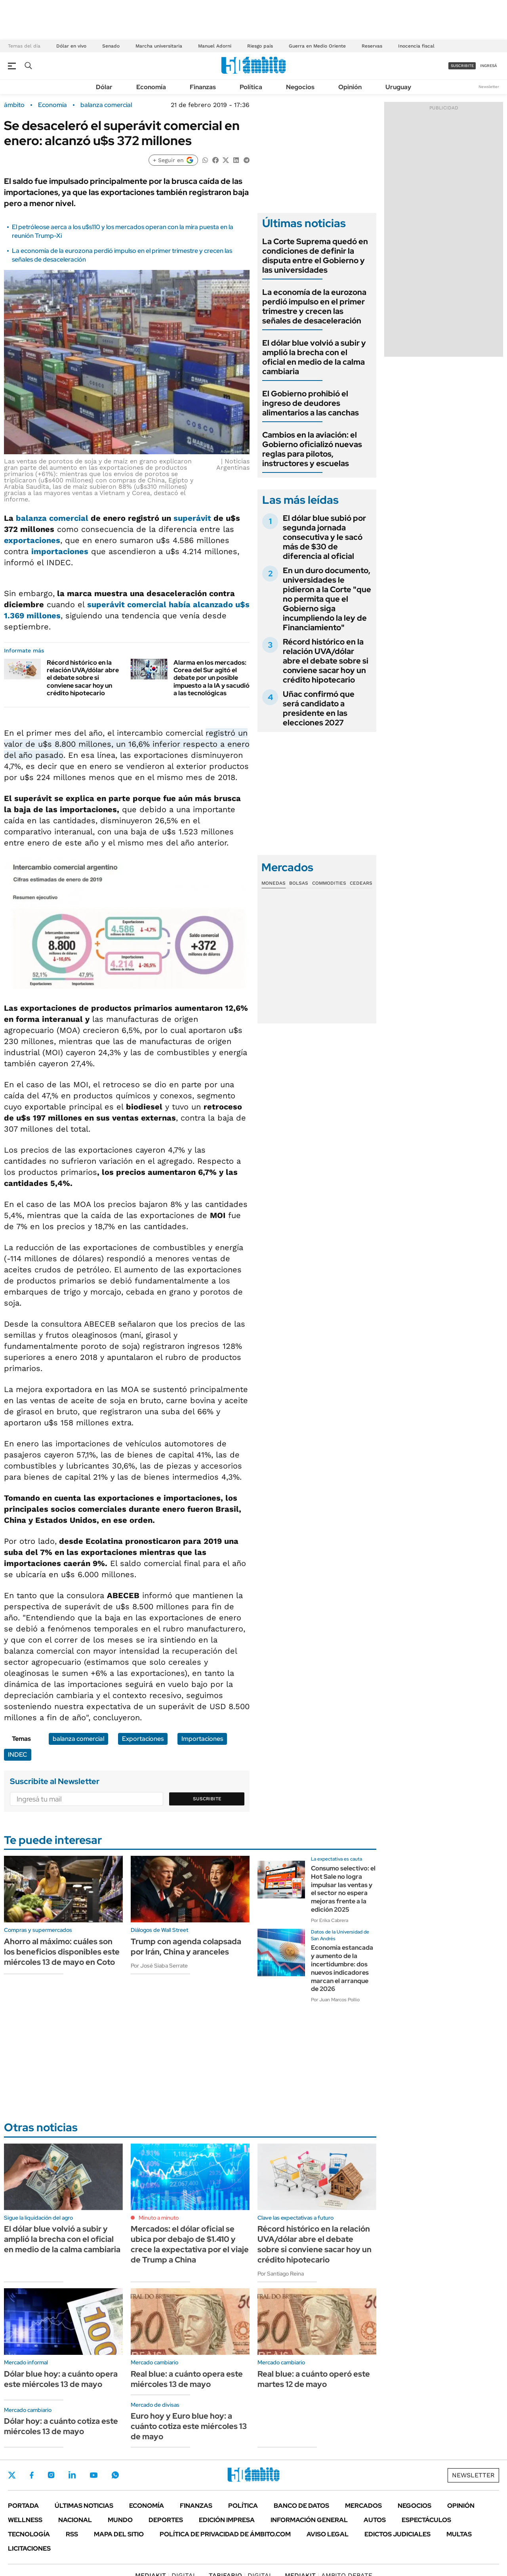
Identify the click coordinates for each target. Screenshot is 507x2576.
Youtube (93, 2475)
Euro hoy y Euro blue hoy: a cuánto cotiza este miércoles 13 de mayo (189, 2426)
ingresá (488, 65)
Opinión (350, 87)
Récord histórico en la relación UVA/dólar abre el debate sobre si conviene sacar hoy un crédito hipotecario (83, 677)
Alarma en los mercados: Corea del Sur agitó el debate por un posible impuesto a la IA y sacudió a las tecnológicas (211, 677)
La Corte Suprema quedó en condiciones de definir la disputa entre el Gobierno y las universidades (315, 255)
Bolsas (298, 883)
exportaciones (32, 540)
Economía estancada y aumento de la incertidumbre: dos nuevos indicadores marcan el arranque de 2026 (342, 1968)
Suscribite (207, 1798)
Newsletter (488, 86)
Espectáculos (426, 2520)
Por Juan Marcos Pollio (335, 2000)
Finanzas (203, 87)
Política (251, 87)
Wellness (25, 2520)
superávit (192, 518)
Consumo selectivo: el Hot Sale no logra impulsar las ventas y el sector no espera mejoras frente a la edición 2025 (343, 1889)
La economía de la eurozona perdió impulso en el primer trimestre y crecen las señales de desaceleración (314, 306)
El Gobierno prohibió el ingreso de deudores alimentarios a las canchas (310, 403)
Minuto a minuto (159, 2217)
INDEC (17, 1754)
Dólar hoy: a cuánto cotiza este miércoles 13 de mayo (61, 2426)
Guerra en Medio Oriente (317, 46)
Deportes (166, 2520)
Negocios (300, 87)
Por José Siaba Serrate (159, 1965)
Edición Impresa (227, 2520)
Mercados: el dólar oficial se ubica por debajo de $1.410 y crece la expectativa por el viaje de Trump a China (190, 2244)
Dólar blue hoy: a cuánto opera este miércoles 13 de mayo (61, 2379)
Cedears (361, 883)
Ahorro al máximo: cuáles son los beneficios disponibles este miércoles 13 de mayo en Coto (62, 1951)
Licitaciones (29, 2548)
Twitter (12, 2475)
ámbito (14, 105)
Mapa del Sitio (119, 2534)
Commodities (329, 883)
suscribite (462, 65)
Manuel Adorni (214, 46)
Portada (23, 2505)
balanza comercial (106, 105)
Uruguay (398, 87)
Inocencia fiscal (416, 46)
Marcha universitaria (158, 46)
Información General (309, 2520)
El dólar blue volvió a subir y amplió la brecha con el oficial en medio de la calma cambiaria (314, 357)
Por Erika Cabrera (329, 1920)
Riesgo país (260, 46)
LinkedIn (72, 2474)
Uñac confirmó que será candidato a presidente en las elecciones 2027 (319, 708)
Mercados (363, 2505)
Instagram (51, 2474)
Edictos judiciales (397, 2534)
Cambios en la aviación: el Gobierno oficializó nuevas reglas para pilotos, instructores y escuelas (312, 449)
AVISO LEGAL (328, 2534)
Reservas (372, 46)
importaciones (59, 551)
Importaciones (202, 1739)
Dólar (104, 87)
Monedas (273, 883)
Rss (72, 2534)
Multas (459, 2534)
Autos (375, 2520)
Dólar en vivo (71, 46)
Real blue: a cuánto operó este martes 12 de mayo (313, 2379)
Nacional (75, 2520)
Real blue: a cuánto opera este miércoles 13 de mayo (187, 2379)
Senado (111, 46)
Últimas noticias (84, 2505)
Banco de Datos (301, 2505)
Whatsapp (115, 2474)
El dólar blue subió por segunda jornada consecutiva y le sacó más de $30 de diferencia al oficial (324, 537)
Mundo (120, 2520)
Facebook (32, 2474)
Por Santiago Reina (280, 2273)
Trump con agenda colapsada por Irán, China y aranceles (186, 1946)
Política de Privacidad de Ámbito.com (225, 2534)
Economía (151, 87)
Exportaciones (143, 1739)
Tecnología (29, 2534)
